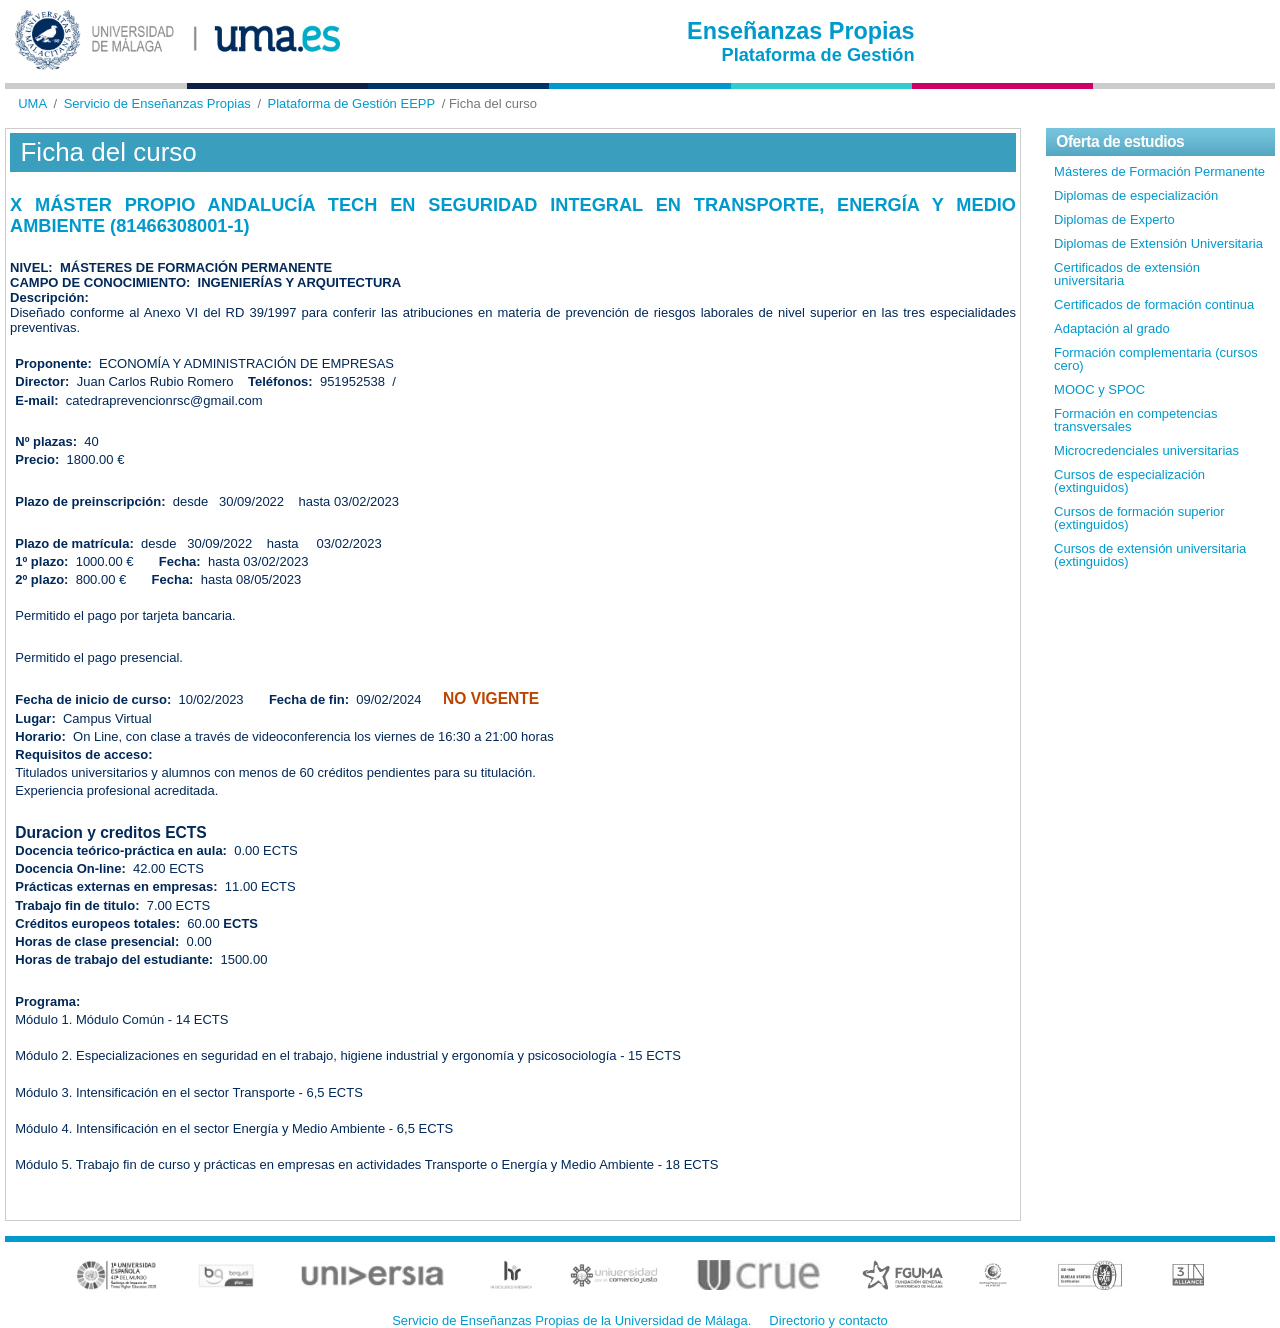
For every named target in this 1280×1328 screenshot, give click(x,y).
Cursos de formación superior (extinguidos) (1139, 518)
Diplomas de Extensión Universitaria (1158, 243)
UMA (32, 103)
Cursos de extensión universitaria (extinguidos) (1150, 555)
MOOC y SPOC (1099, 389)
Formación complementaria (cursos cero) (1156, 359)
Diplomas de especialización (1136, 195)
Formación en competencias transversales (1135, 420)
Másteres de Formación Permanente (1159, 171)
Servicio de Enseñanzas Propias (157, 103)
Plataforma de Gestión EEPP (352, 103)
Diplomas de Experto (1114, 219)
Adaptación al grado (1112, 328)
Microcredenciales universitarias (1146, 450)
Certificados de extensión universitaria (1127, 274)
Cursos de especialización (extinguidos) (1129, 481)
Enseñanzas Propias (801, 31)
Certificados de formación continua (1154, 304)
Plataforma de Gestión (818, 55)
